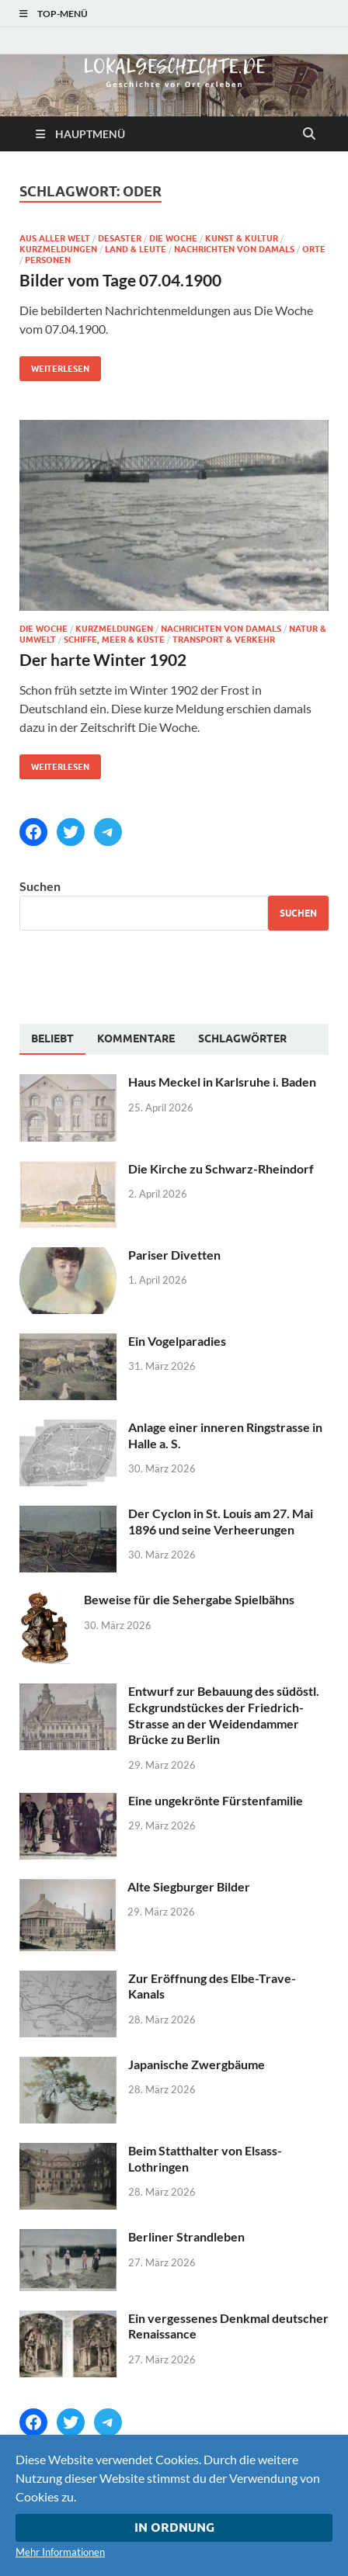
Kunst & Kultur (241, 238)
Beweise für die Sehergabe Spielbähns (189, 1599)
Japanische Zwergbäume (196, 2064)
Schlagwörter (242, 1038)
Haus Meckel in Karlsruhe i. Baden (222, 1081)
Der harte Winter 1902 (102, 659)
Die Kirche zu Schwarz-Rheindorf (221, 1168)
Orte (313, 249)
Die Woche (173, 238)
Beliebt (52, 1038)
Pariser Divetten (174, 1254)
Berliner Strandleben (186, 2236)
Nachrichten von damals (234, 249)
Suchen (40, 886)
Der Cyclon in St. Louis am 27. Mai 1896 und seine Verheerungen (220, 1521)
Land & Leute (135, 249)
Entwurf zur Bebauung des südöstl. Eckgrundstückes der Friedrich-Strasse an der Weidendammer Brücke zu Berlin (223, 1714)
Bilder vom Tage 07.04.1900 (120, 279)
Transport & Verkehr (223, 639)
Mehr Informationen (60, 2552)
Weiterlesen (54, 365)
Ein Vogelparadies (177, 1340)
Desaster (119, 238)
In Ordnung (174, 2527)
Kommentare (136, 1038)
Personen (48, 260)
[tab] (52, 1039)
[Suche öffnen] (309, 134)
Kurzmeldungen (58, 249)
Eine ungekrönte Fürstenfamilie (215, 1800)
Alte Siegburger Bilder (188, 1886)
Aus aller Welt (54, 238)
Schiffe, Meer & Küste (114, 639)
